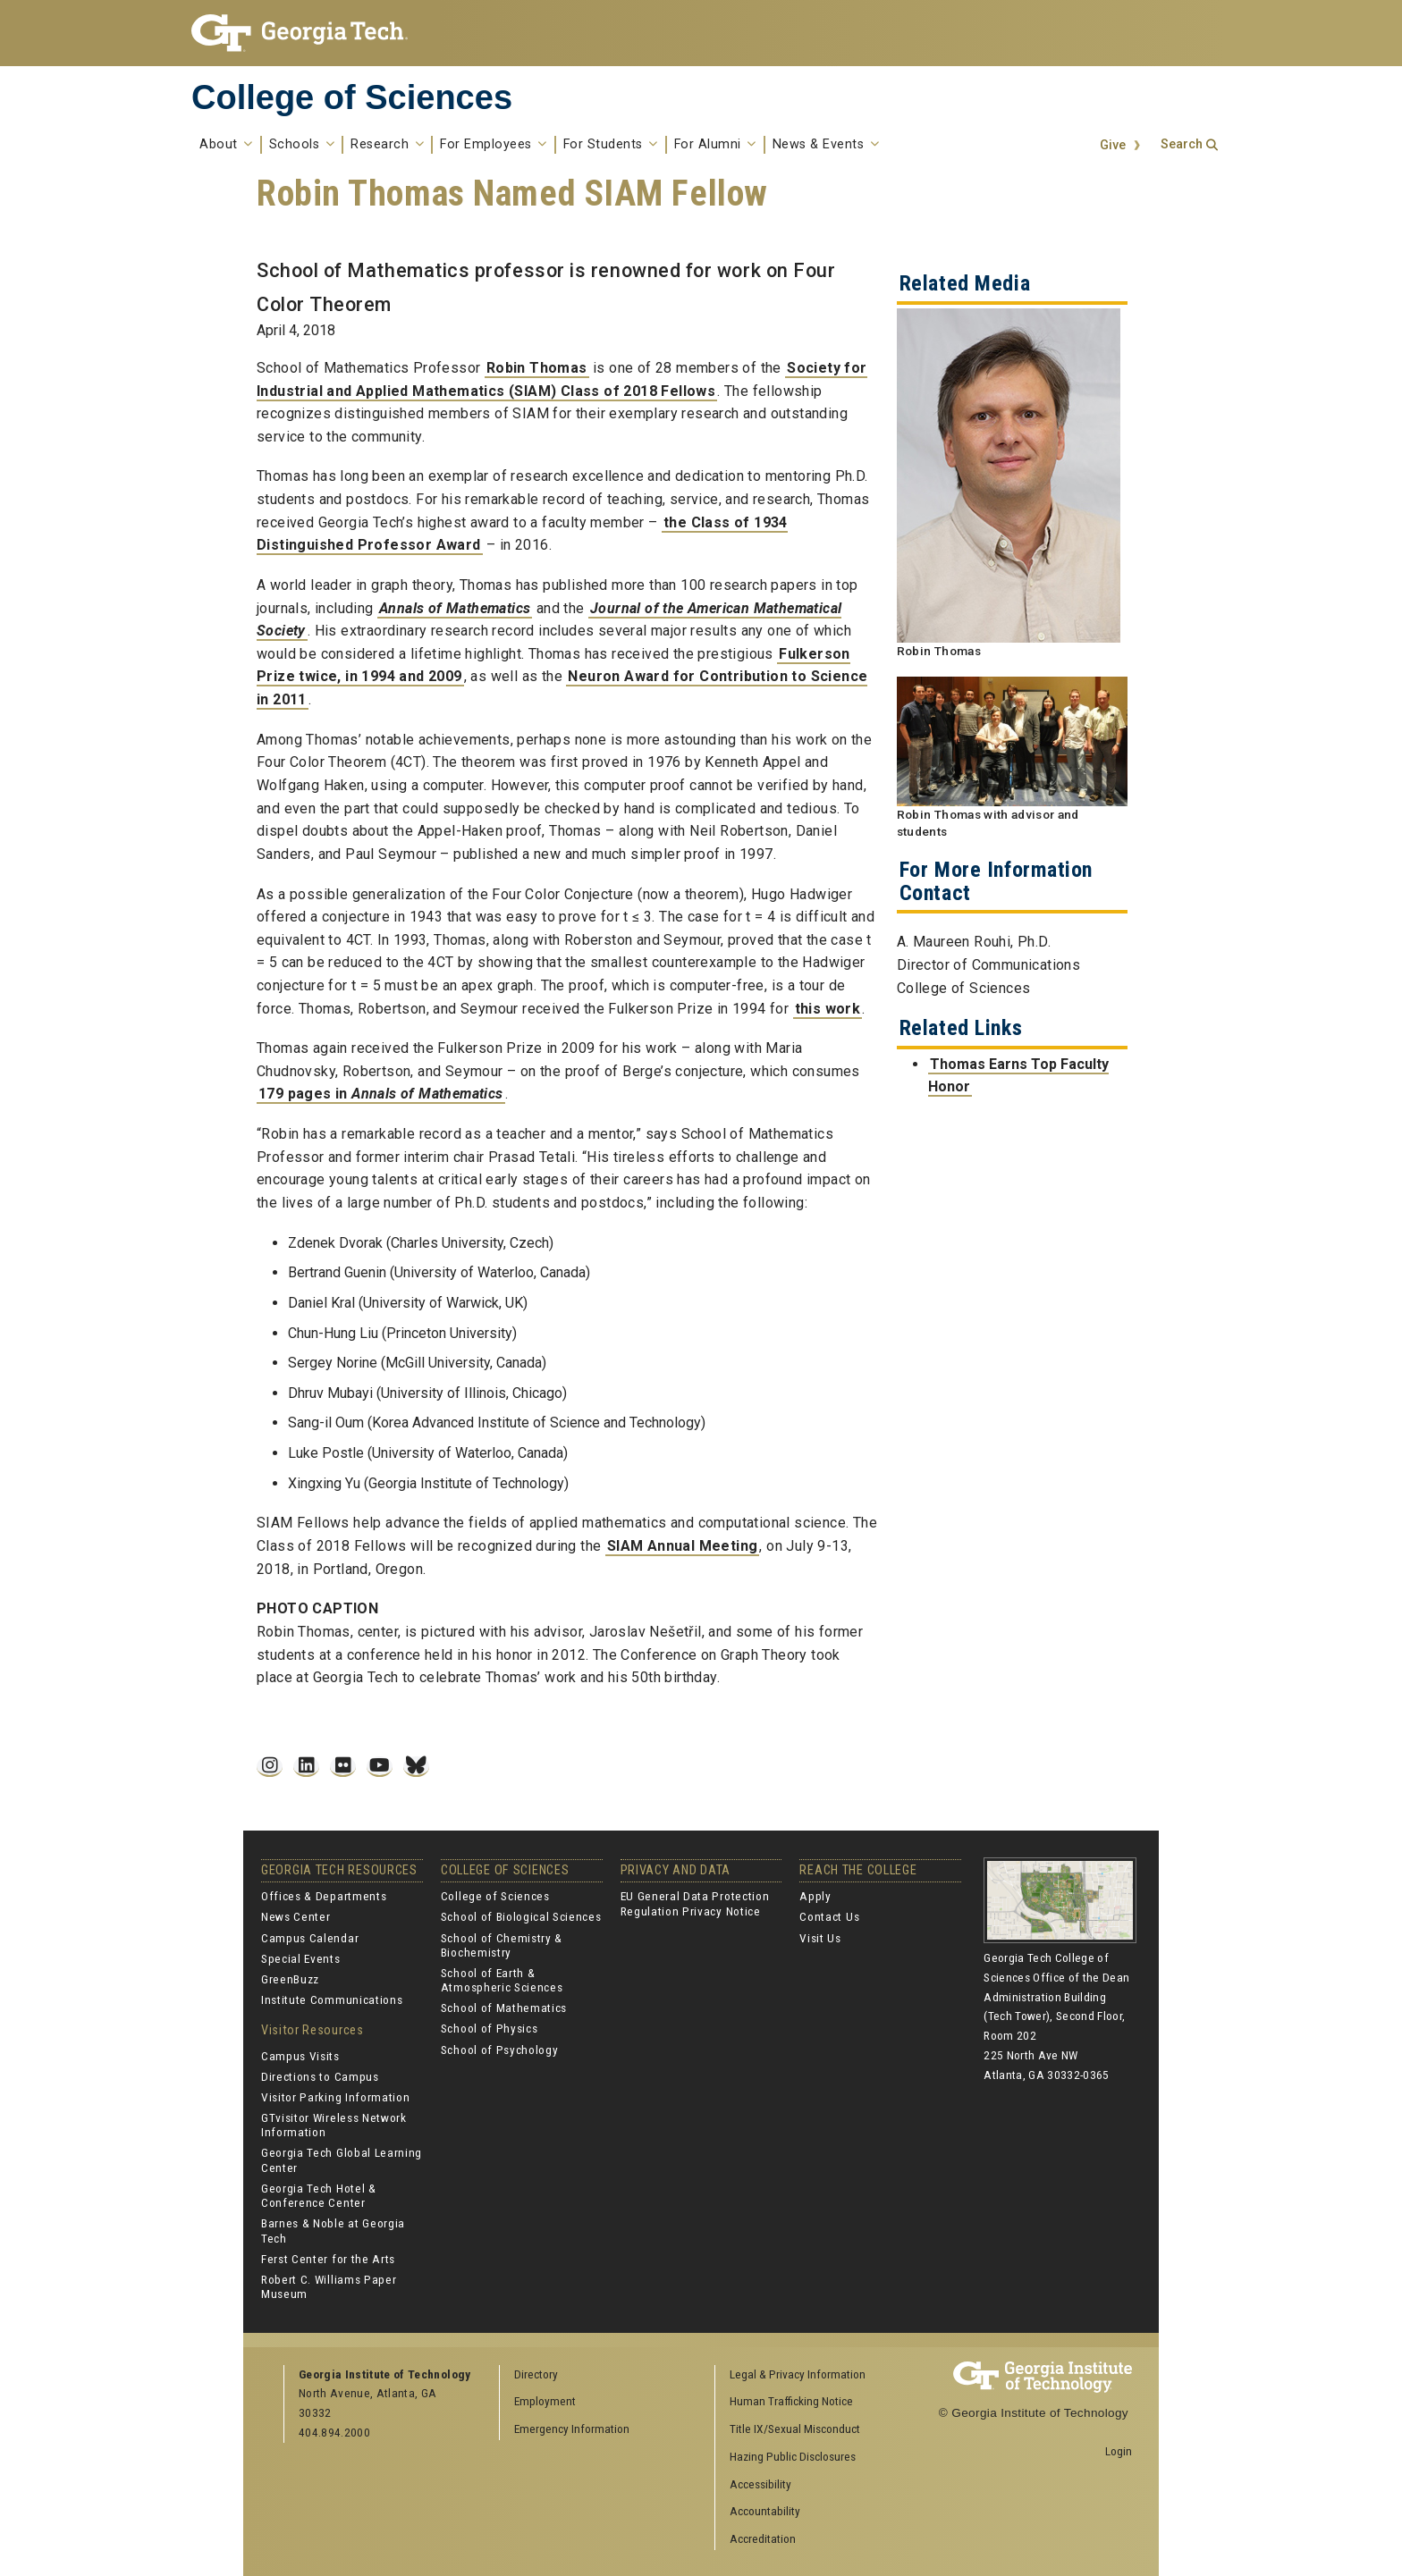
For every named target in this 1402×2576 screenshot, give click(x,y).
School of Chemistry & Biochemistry (501, 1945)
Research (387, 145)
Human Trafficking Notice (791, 2401)
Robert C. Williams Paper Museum (328, 2286)
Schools (302, 145)
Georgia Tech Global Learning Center (341, 2159)
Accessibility (760, 2484)
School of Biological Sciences (521, 1916)
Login (1118, 2451)
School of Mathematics (504, 2007)
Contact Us (829, 1916)
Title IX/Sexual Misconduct (795, 2428)
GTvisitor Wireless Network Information (334, 2124)
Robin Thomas (536, 367)
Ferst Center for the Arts (328, 2259)
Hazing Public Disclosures (793, 2456)
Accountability (765, 2511)
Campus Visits (300, 2056)
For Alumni (715, 145)
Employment (545, 2401)
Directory (536, 2374)
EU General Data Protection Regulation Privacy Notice (695, 1903)
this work (828, 1008)
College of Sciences (351, 97)
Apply (815, 1896)
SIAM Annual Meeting (682, 1545)
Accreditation (763, 2538)
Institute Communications (331, 1999)
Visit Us (819, 1938)
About (226, 145)
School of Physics (489, 2028)
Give (1113, 145)
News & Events (826, 145)
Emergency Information (571, 2428)
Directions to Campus (320, 2076)
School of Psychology (500, 2049)
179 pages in (380, 1093)
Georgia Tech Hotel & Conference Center (318, 2195)
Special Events (301, 1958)
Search (1182, 144)
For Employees (493, 145)
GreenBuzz (290, 1979)
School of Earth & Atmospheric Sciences (502, 1980)
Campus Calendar (310, 1938)
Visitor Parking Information (335, 2097)
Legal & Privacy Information (798, 2374)
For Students (610, 145)
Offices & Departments (323, 1896)
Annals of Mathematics (454, 608)
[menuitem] (816, 2375)
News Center (295, 1916)
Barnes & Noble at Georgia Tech (333, 2230)
